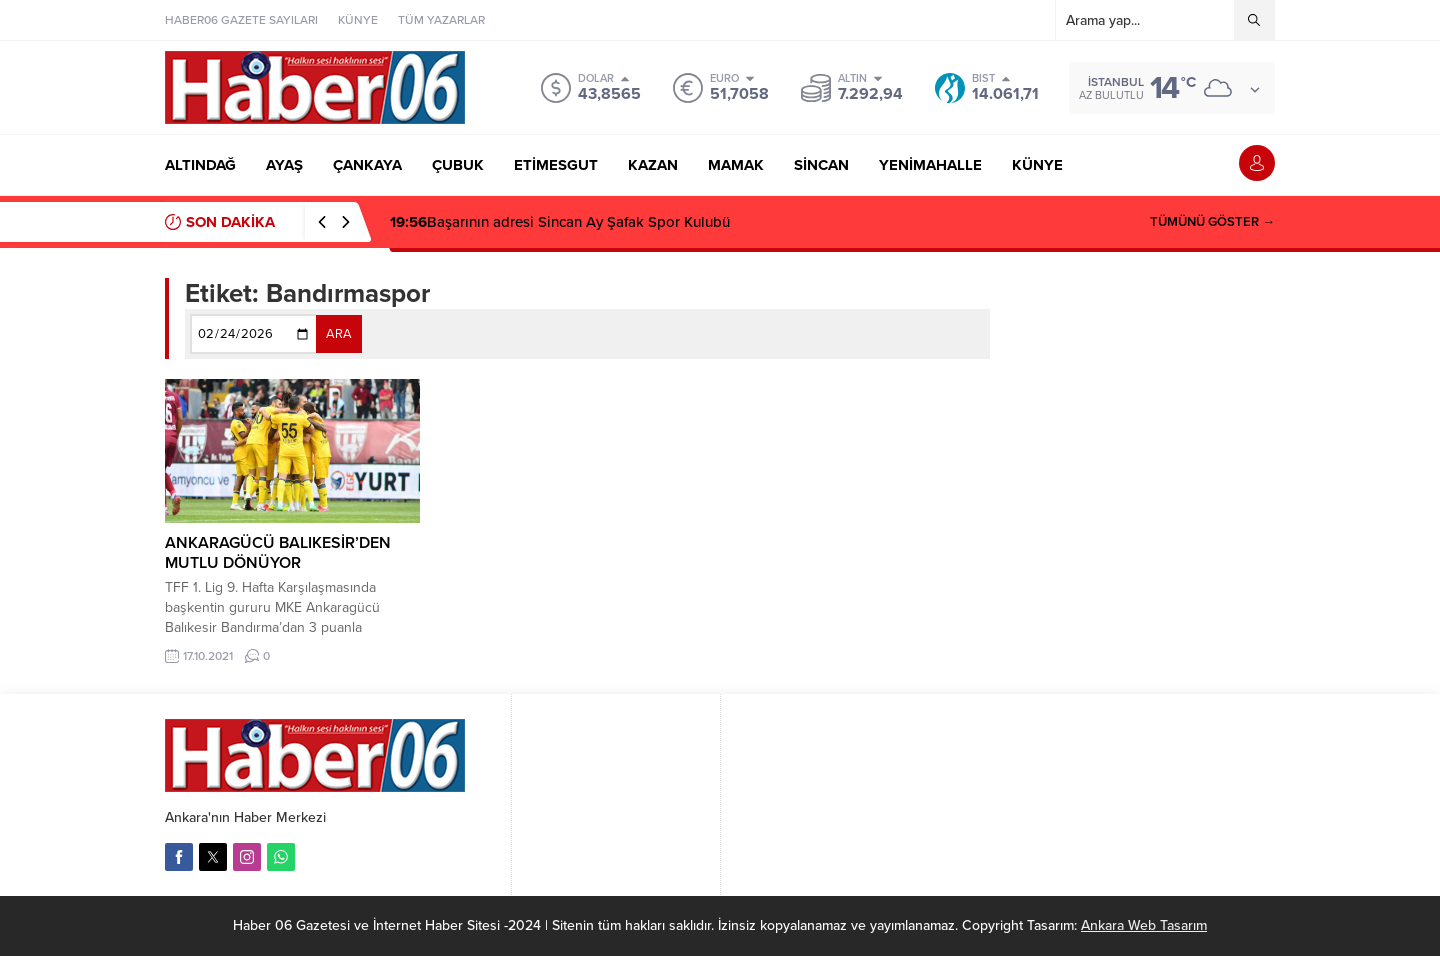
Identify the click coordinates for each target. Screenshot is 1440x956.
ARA (339, 334)
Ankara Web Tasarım (1144, 925)
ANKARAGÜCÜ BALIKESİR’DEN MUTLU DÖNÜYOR (278, 553)
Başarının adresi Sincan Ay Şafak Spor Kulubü (560, 222)
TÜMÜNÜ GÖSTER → (1212, 222)
